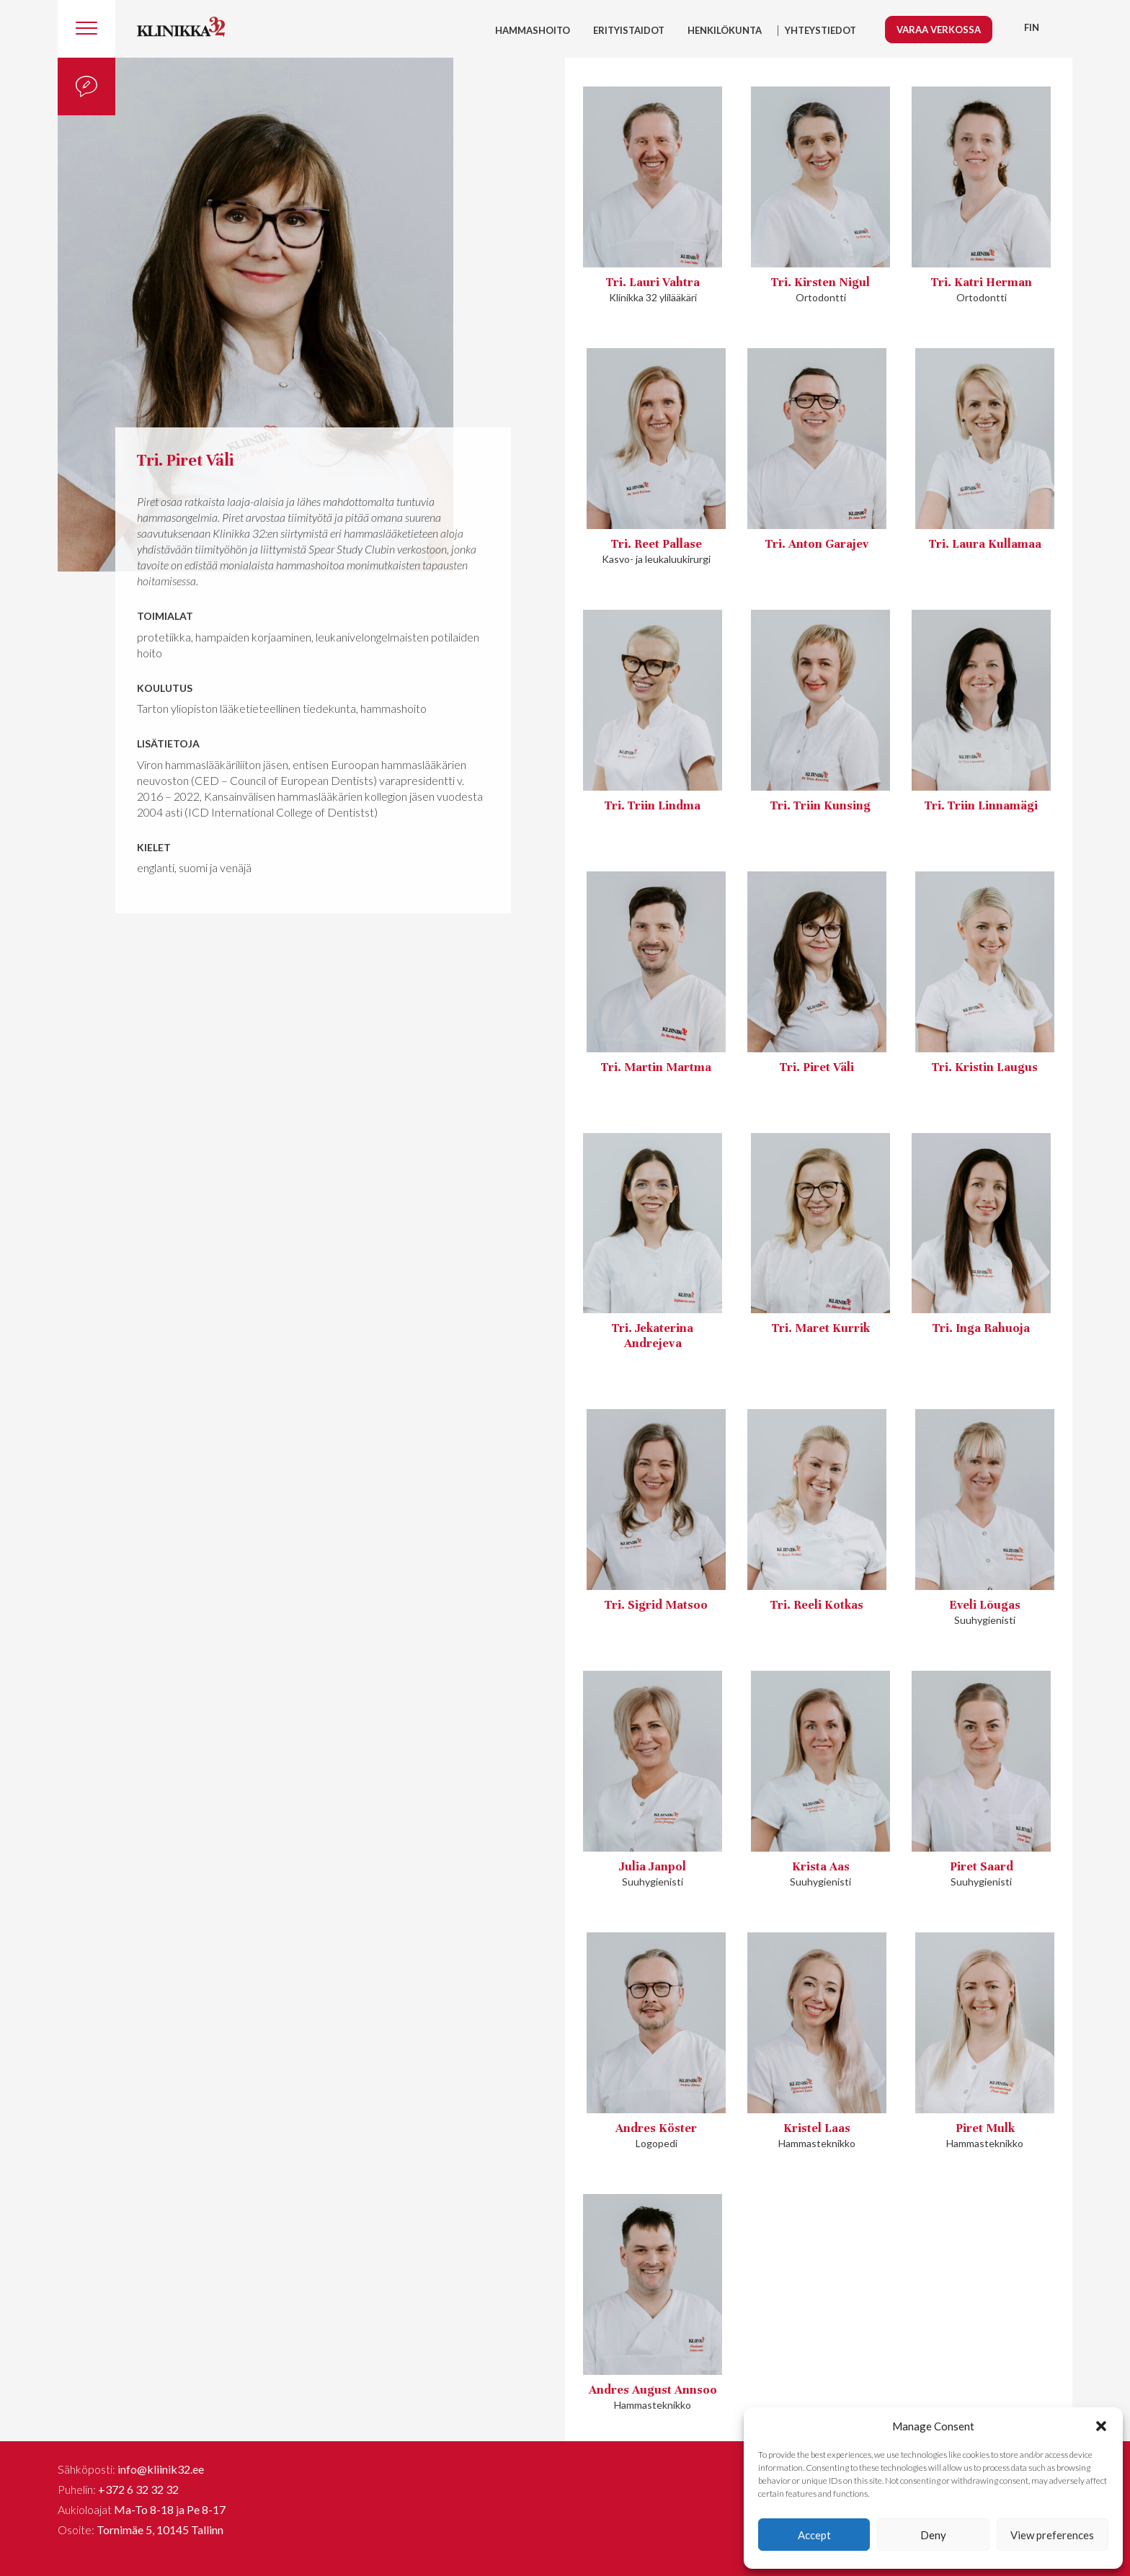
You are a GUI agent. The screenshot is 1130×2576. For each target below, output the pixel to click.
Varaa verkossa (939, 29)
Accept (814, 2534)
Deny (933, 2534)
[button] (1101, 2426)
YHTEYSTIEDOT (820, 30)
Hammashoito (532, 30)
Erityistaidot (628, 30)
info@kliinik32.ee (160, 2469)
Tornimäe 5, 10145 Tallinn (160, 2529)
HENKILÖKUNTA (725, 30)
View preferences (1052, 2534)
